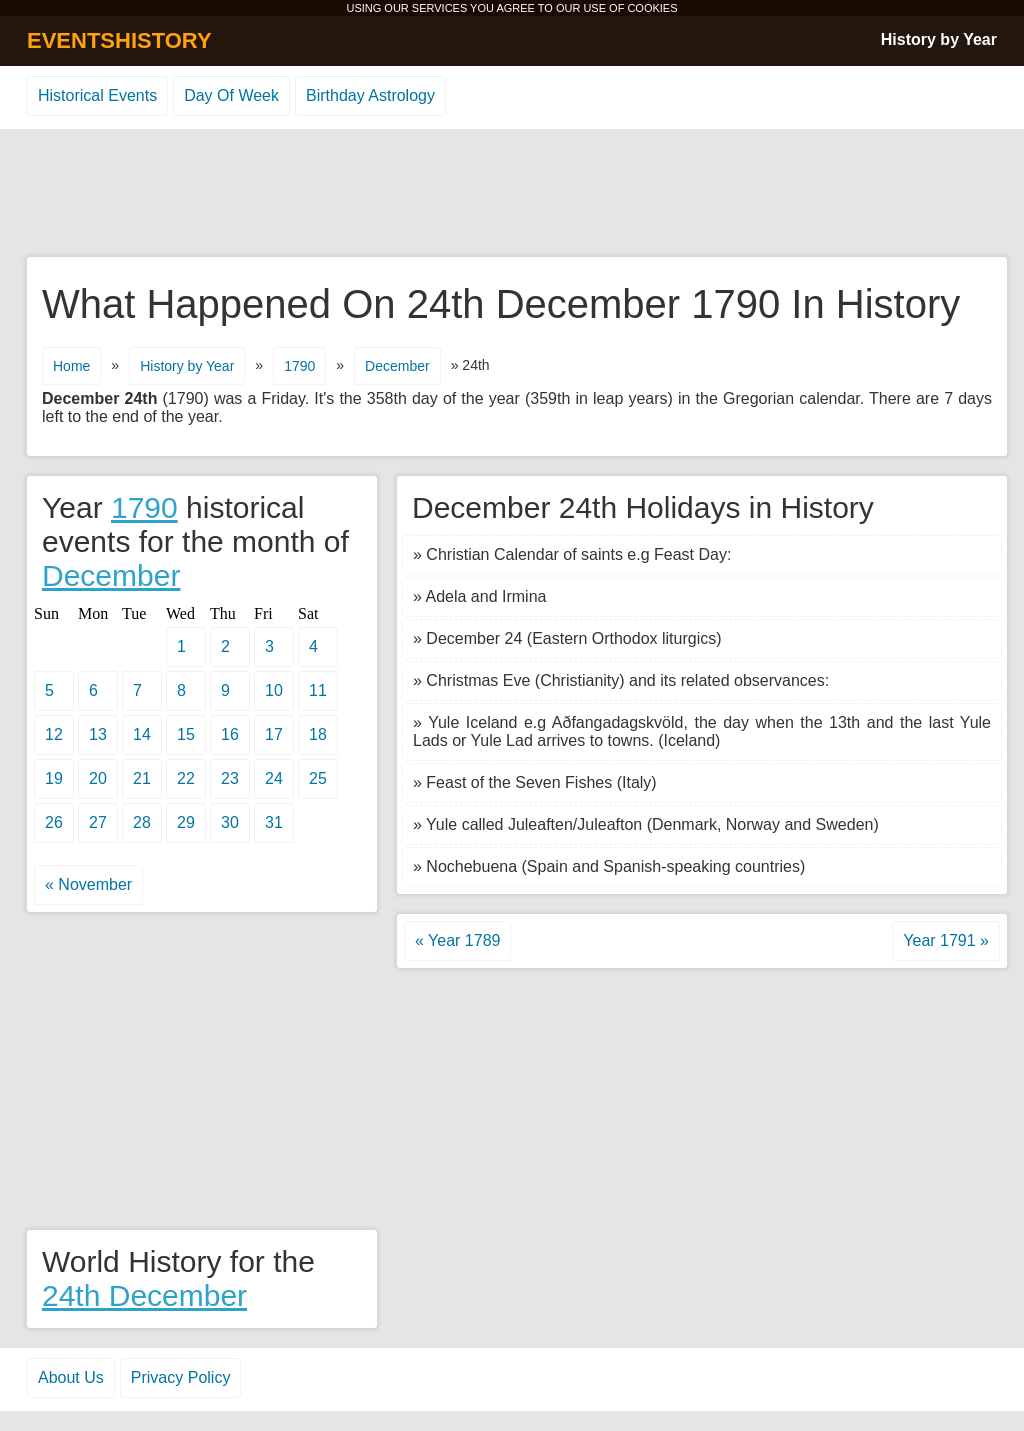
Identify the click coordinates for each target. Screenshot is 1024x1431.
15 (186, 734)
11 (318, 690)
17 (274, 734)
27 (98, 822)
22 (186, 778)
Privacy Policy (181, 1377)
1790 (299, 366)
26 (54, 822)
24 (274, 778)
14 (142, 734)
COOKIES (652, 8)
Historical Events (97, 95)
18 (318, 734)
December (397, 366)
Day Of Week (231, 95)
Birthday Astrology (370, 95)
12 (54, 734)
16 (230, 734)
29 (186, 822)
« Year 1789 (457, 940)
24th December (144, 1295)
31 (274, 822)
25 (318, 778)
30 (230, 822)
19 (54, 778)
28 (142, 822)
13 (98, 734)
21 (142, 778)
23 (230, 778)
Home (71, 366)
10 (274, 690)
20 (98, 778)
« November (88, 884)
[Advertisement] (512, 194)
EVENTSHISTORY (119, 40)
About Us (71, 1377)
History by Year (939, 39)
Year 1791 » (946, 940)
